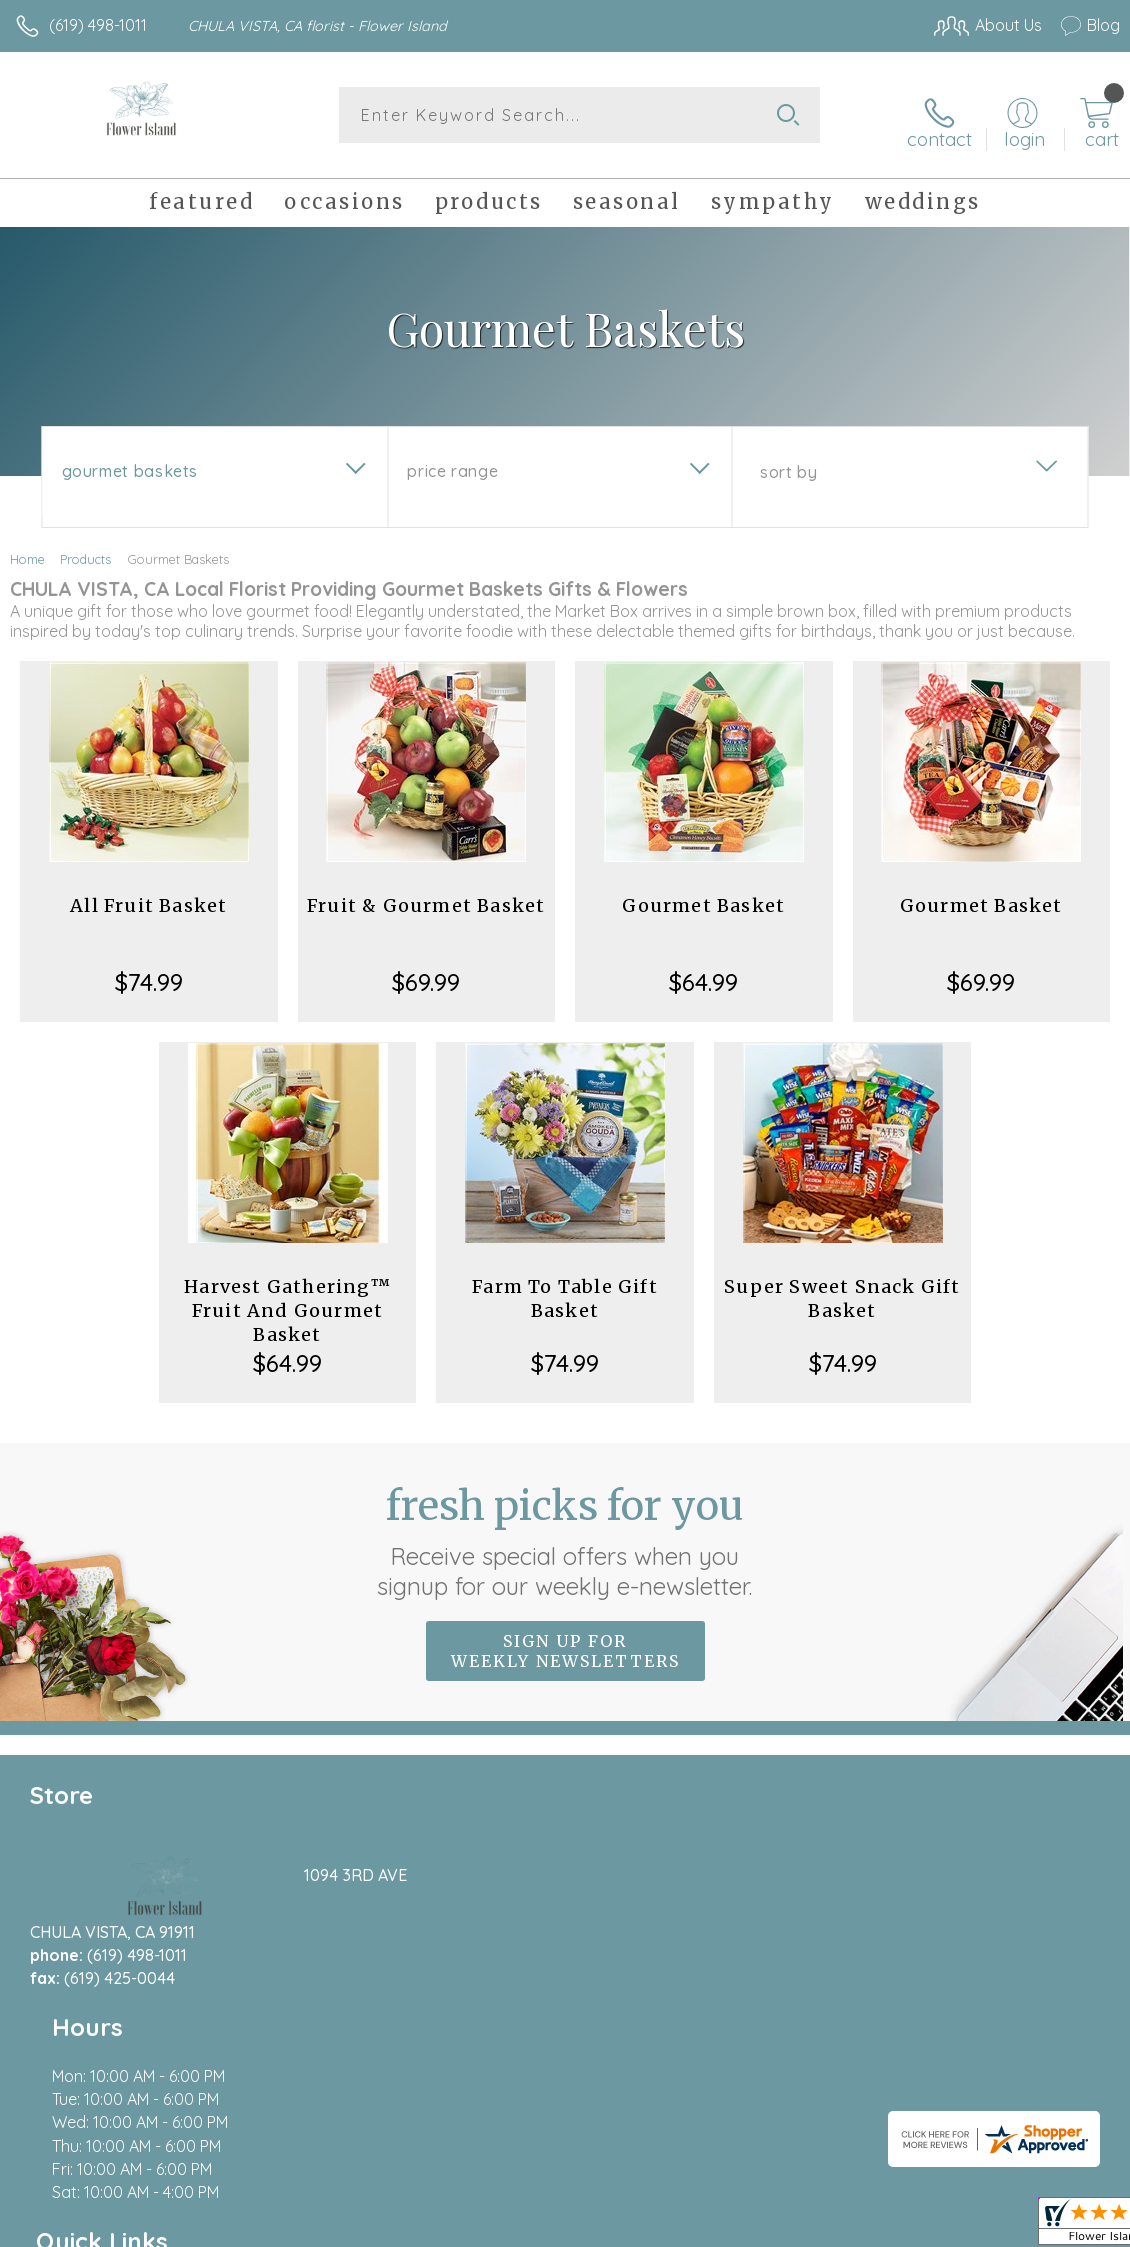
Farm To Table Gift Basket (565, 1287)
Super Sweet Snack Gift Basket (842, 1287)
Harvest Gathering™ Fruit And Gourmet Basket (287, 1299)
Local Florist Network (923, 2227)
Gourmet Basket (703, 894)
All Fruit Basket (148, 894)
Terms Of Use (662, 2227)
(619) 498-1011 (98, 25)
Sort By (788, 461)
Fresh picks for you (565, 1530)
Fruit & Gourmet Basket (426, 894)
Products (85, 548)
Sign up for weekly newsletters (565, 1640)
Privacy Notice (780, 2227)
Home (27, 548)
